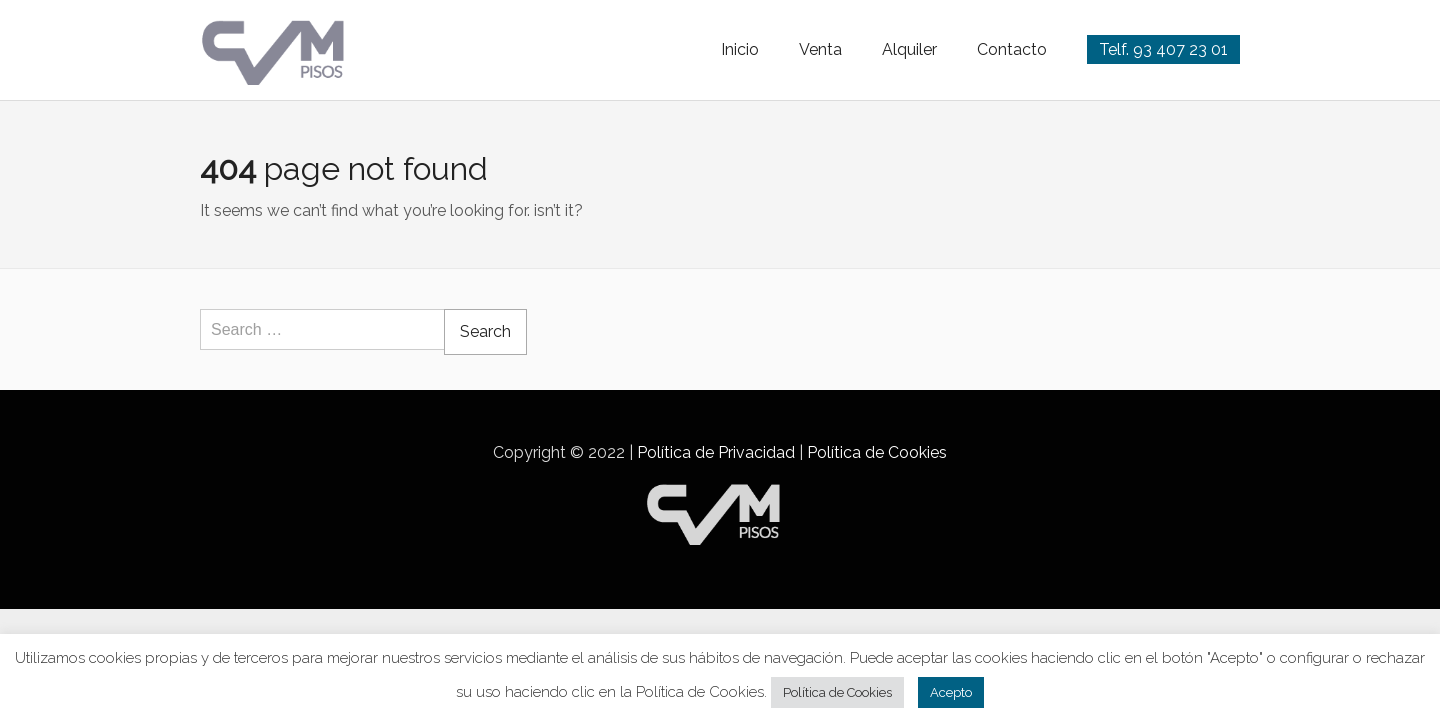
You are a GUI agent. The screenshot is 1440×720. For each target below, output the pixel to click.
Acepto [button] (951, 692)
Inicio (740, 49)
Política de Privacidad (716, 452)
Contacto (1012, 49)
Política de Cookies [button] (837, 692)
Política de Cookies (877, 452)
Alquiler (909, 49)
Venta (820, 49)
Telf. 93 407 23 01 (1163, 49)
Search (485, 331)
